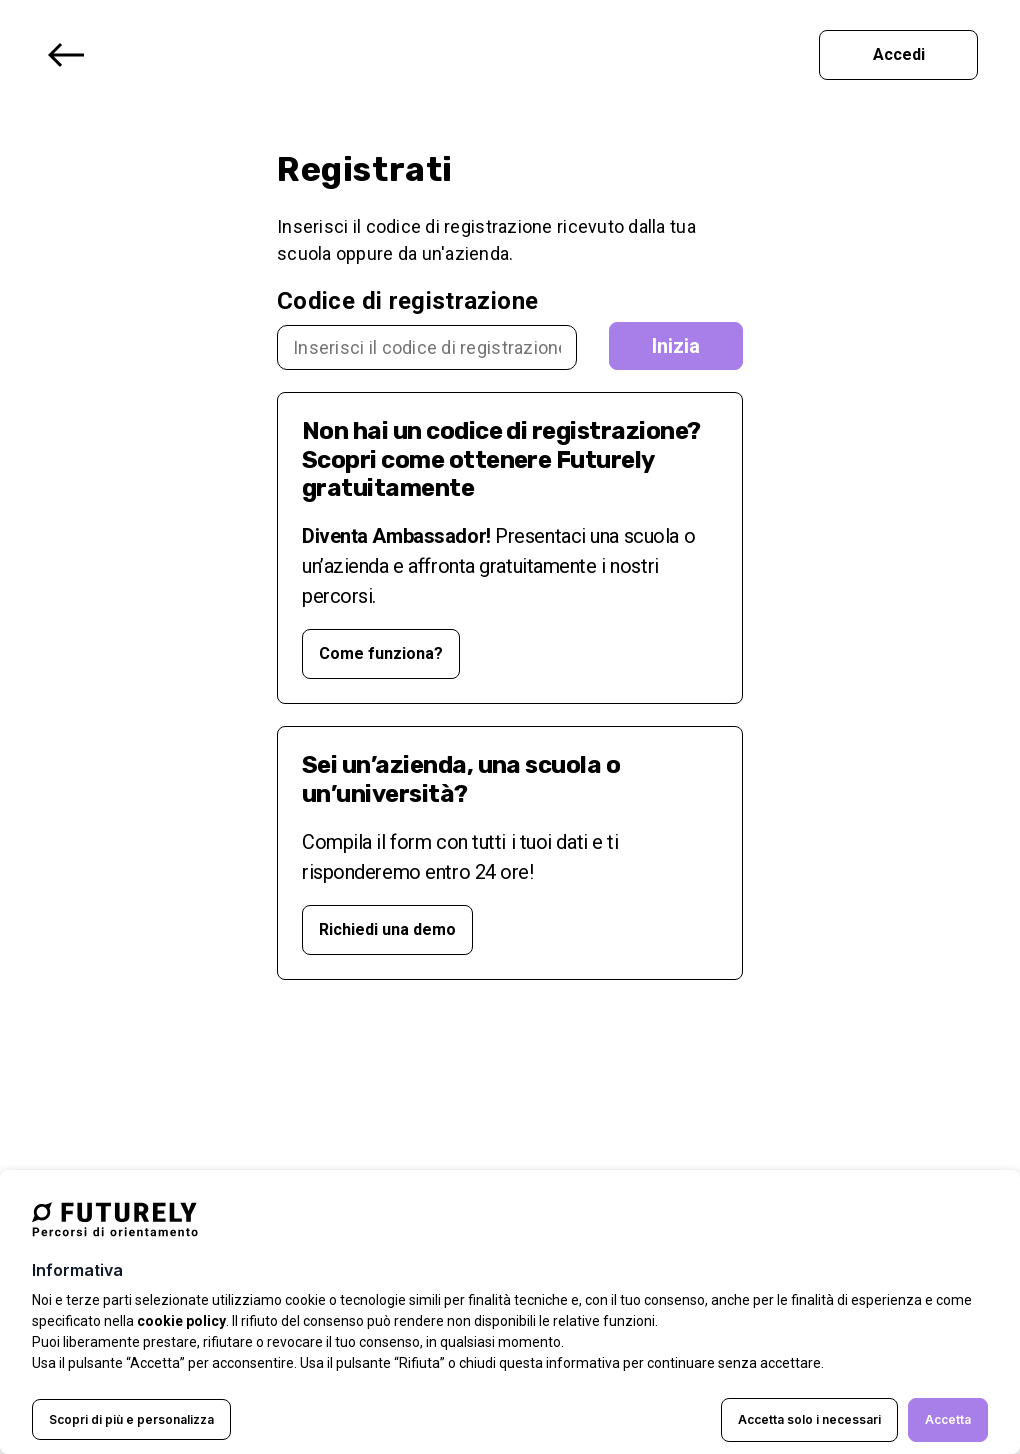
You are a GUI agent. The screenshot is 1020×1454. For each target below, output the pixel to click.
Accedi (899, 54)
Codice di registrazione (407, 301)
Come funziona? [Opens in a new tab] (381, 653)
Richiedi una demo (387, 929)
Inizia (676, 346)
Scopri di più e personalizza (131, 1419)
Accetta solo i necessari (809, 1419)
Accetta (948, 1419)
